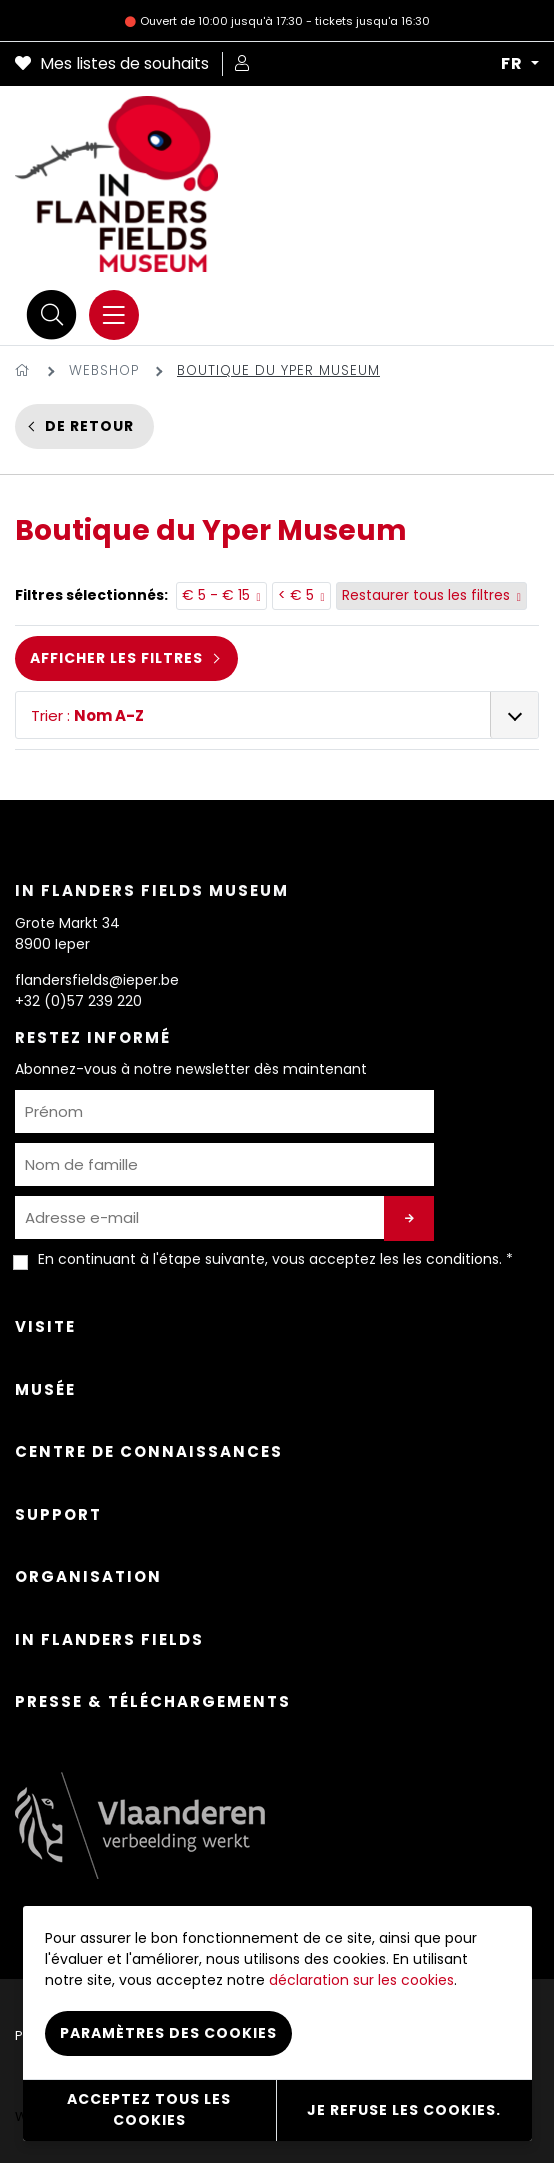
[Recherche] (52, 314)
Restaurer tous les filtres (431, 596)
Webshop (104, 370)
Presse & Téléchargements (153, 1701)
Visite (45, 1326)
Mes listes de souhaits (112, 63)
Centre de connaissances (149, 1451)
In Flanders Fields (109, 1639)
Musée (45, 1389)
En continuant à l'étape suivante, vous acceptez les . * (275, 1259)
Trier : (87, 715)
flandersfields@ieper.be (97, 980)
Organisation (88, 1576)
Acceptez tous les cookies (149, 2109)
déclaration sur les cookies (361, 1980)
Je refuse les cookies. (404, 2110)
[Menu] (114, 315)
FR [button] (514, 64)
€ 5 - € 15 (221, 596)
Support (58, 1514)
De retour (89, 426)
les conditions (451, 1259)
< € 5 (301, 596)
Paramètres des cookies (168, 2033)
